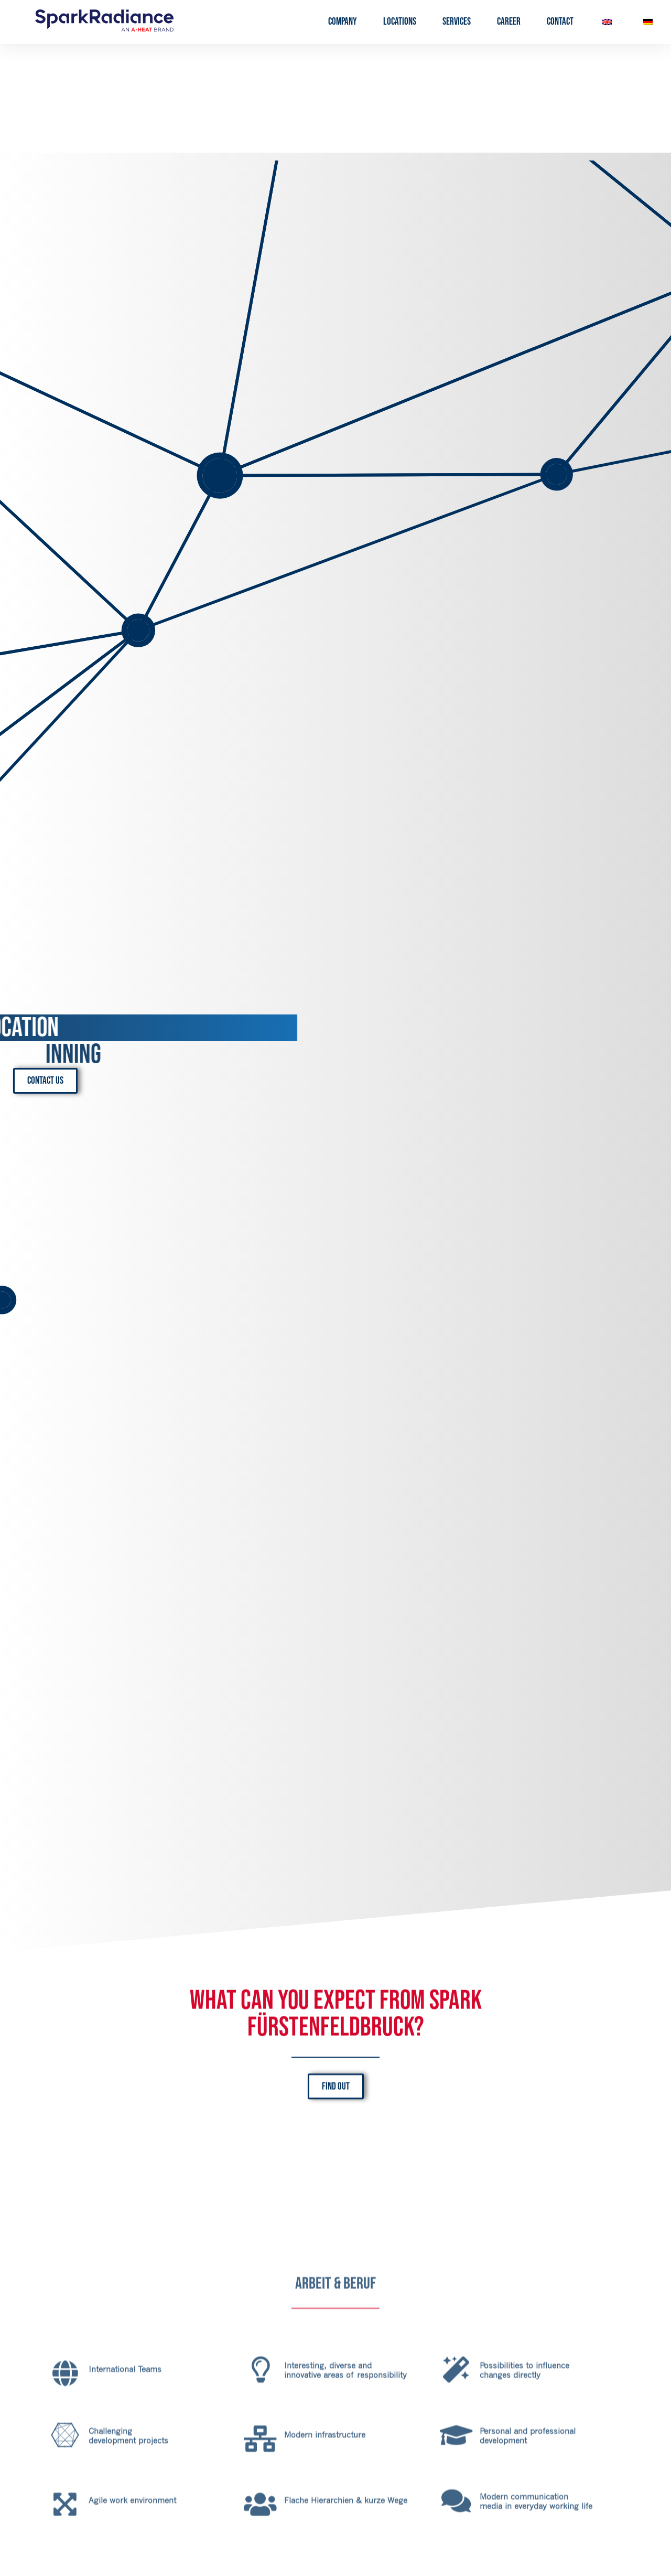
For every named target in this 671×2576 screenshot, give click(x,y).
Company (342, 22)
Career (509, 22)
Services (456, 22)
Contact (560, 22)
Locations (399, 22)
